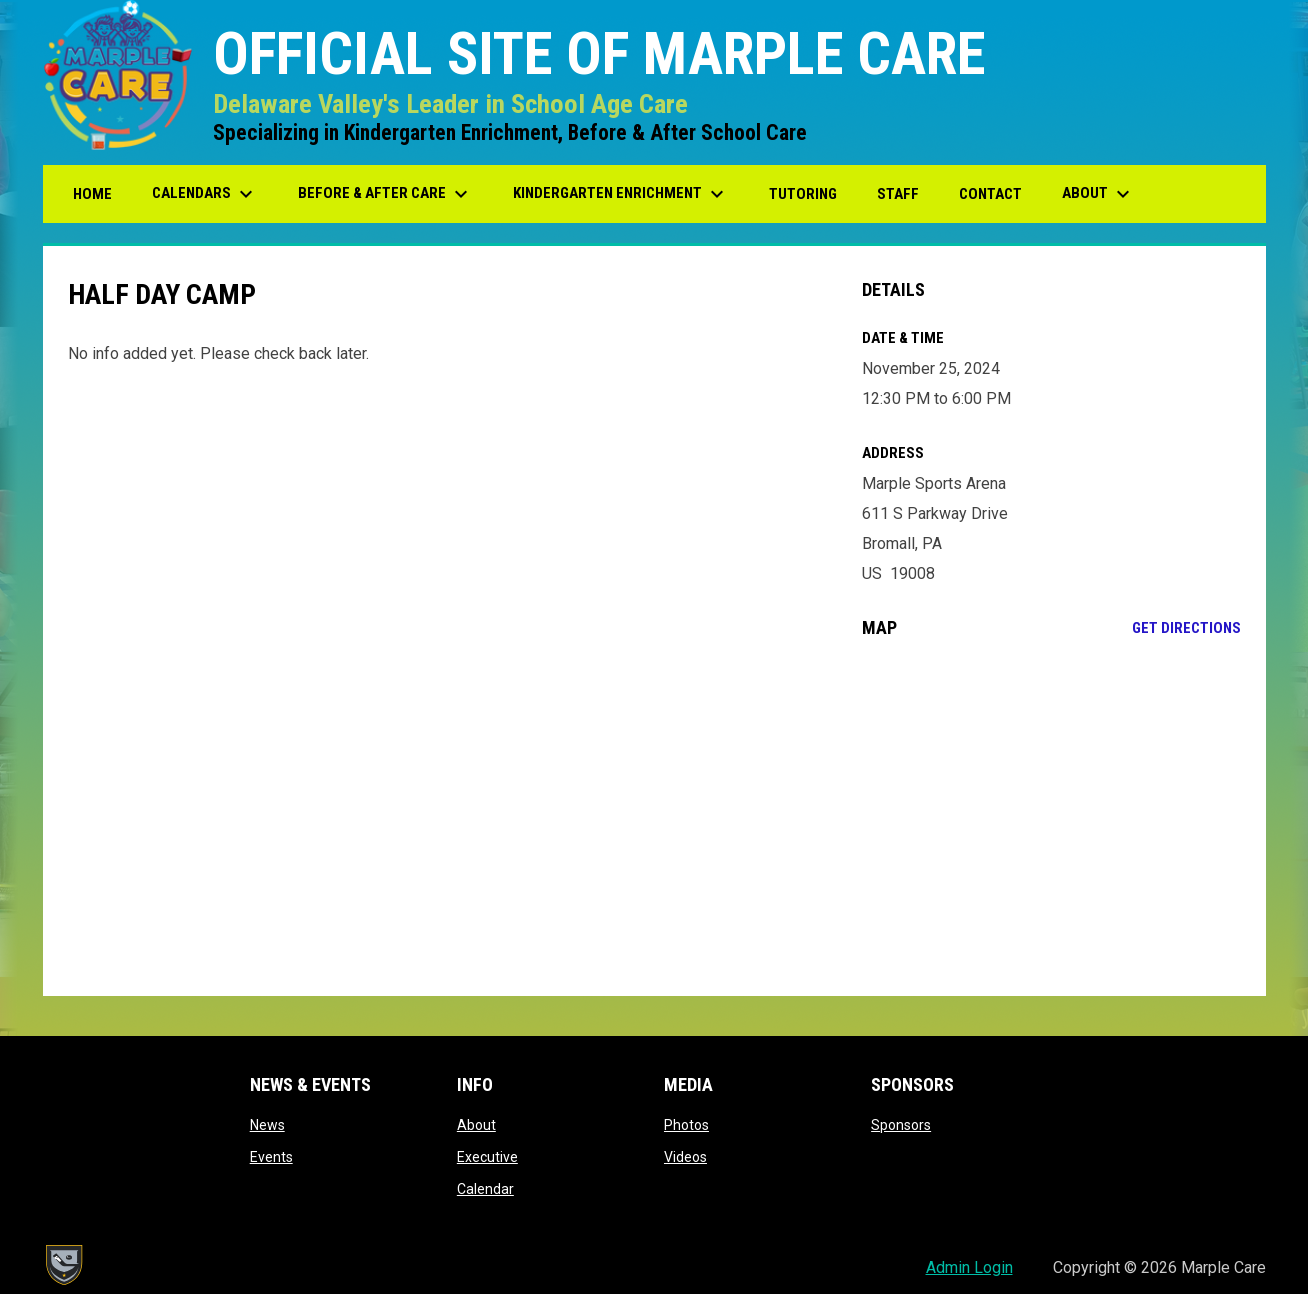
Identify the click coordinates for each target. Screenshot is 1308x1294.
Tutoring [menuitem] (803, 194)
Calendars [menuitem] (205, 194)
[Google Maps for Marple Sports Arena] (1051, 817)
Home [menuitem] (92, 194)
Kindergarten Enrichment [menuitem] (621, 194)
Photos (686, 1125)
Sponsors (901, 1125)
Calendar (485, 1189)
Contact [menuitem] (990, 194)
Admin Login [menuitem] (969, 1267)
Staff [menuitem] (898, 194)
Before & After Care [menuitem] (385, 194)
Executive (487, 1157)
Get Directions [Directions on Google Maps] (1186, 628)
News (267, 1125)
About (476, 1125)
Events (271, 1157)
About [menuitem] (1098, 194)
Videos (685, 1157)
